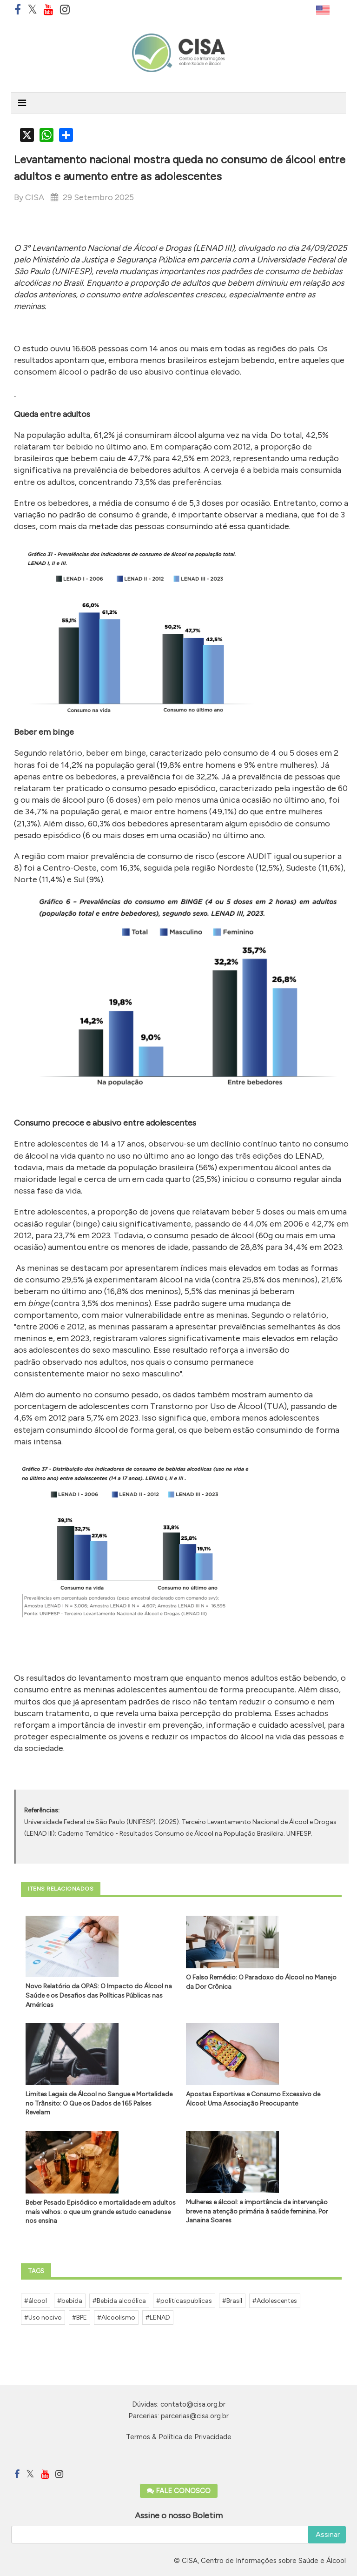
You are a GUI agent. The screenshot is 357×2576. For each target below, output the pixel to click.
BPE (81, 2317)
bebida (71, 2301)
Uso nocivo (45, 2317)
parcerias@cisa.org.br (195, 2416)
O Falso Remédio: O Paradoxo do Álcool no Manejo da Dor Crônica (261, 1982)
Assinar (327, 2534)
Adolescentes (277, 2301)
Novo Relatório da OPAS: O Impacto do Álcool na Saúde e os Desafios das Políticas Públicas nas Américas (99, 1995)
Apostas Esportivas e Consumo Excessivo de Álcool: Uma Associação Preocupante (253, 2098)
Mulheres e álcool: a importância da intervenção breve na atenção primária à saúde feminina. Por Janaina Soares (257, 2211)
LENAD (160, 2317)
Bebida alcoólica (121, 2301)
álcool (37, 2301)
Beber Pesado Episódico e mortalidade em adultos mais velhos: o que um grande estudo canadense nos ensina (101, 2212)
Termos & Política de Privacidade (178, 2437)
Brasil (234, 2301)
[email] (178, 2534)
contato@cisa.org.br (192, 2404)
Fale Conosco (179, 2491)
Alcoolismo (118, 2317)
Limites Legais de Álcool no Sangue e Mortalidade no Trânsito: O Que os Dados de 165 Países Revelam (99, 2103)
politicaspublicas (186, 2301)
